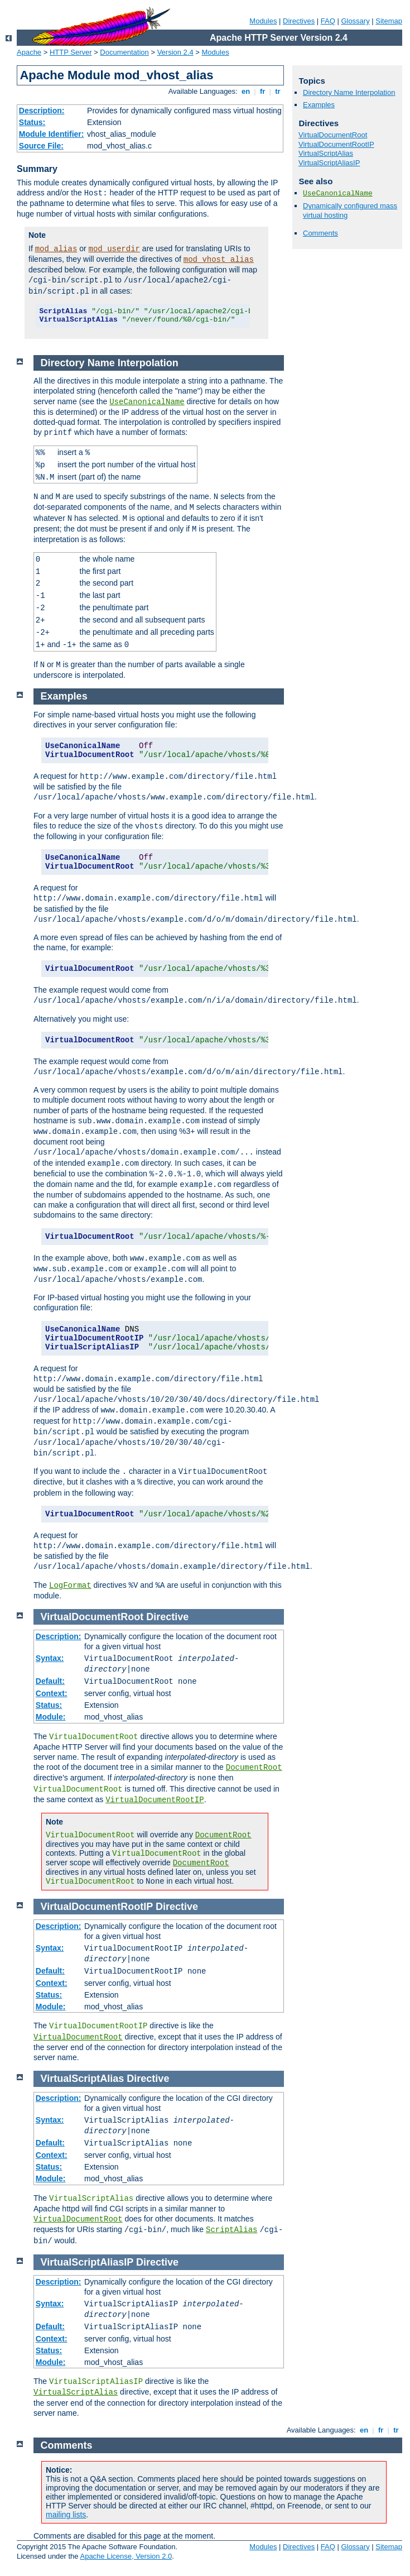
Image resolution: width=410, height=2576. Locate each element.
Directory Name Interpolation (349, 92)
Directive (167, 1616)
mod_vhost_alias (219, 259)
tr (278, 91)
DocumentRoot (254, 1767)
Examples (319, 104)
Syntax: (50, 1658)
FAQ (328, 21)
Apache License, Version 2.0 (126, 2556)
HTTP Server (71, 52)
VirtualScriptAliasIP (329, 163)
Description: (42, 110)
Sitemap (388, 21)
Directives (299, 21)
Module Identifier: (51, 134)
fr (262, 91)
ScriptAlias (231, 2229)
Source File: (41, 145)
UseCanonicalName (338, 193)
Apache (29, 52)
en (245, 91)
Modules (263, 21)
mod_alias (56, 249)
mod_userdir (114, 249)
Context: (51, 1693)
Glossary (355, 21)
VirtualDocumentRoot (332, 135)
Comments (320, 233)
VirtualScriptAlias (325, 153)
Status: (32, 122)
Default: (50, 1681)
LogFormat (70, 1585)
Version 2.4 (175, 52)
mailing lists (66, 2514)
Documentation (124, 52)
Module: (51, 1716)
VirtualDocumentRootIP (336, 144)
